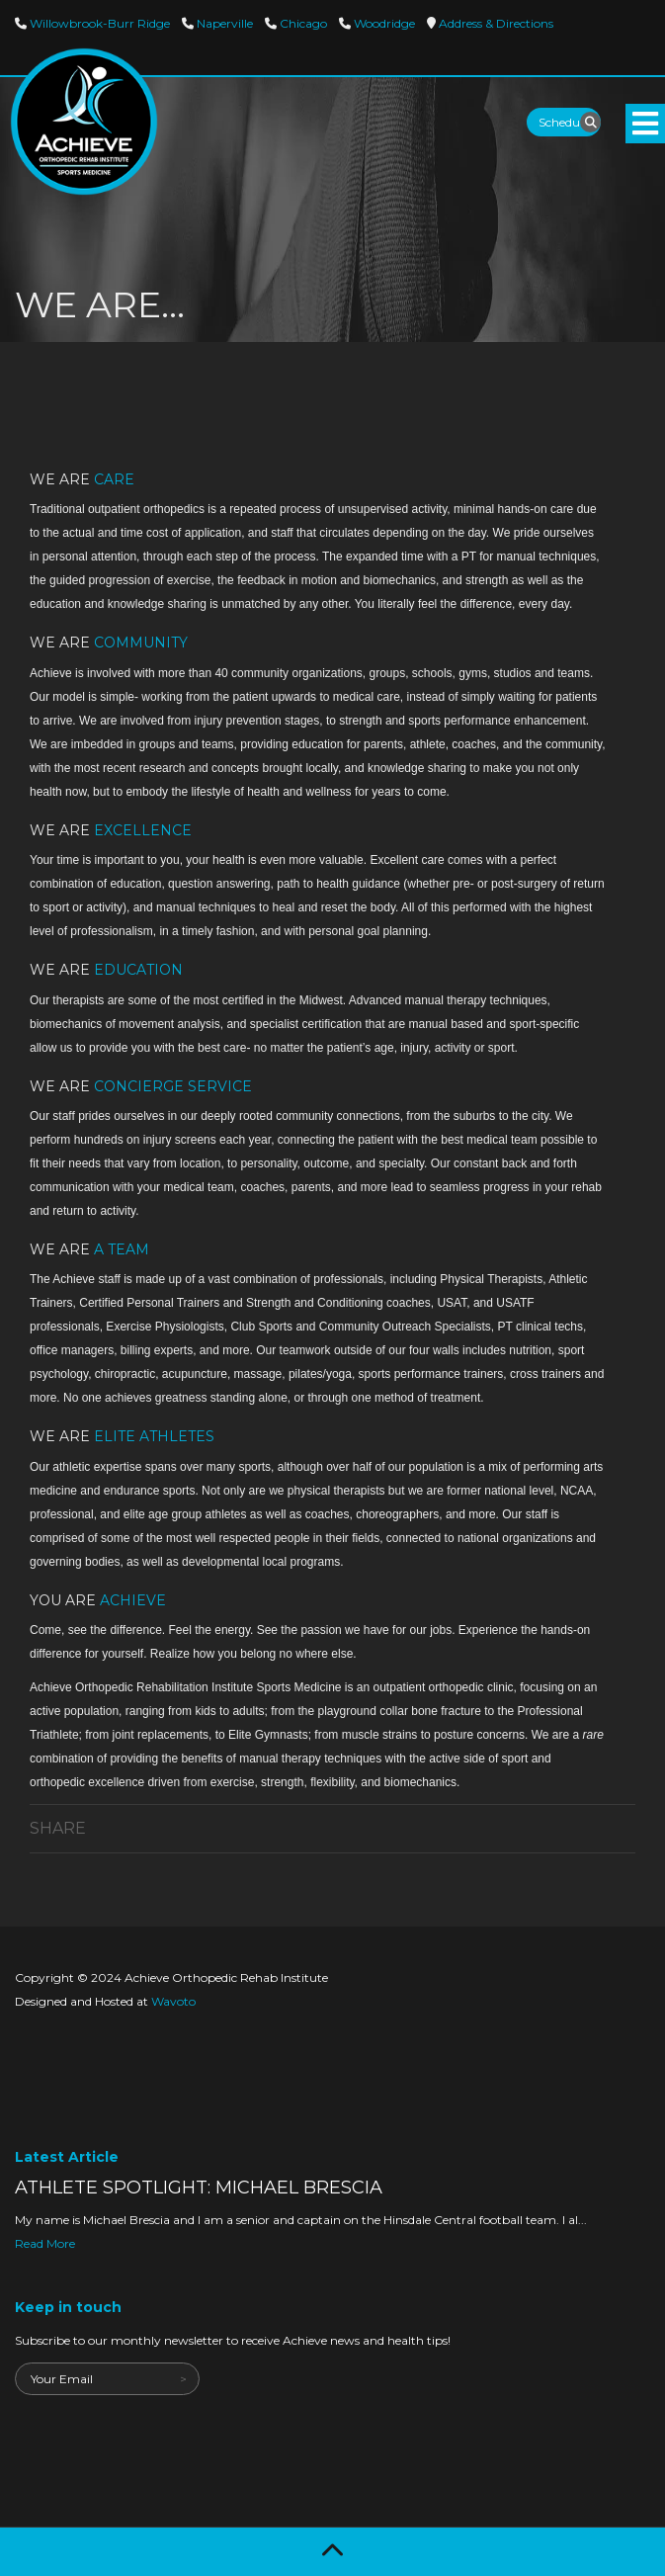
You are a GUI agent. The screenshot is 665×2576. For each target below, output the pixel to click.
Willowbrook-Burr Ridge (98, 23)
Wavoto (173, 2001)
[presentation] (165, 2433)
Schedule (564, 122)
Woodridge (383, 23)
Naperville (223, 23)
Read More (45, 2243)
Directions (494, 23)
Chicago (302, 23)
